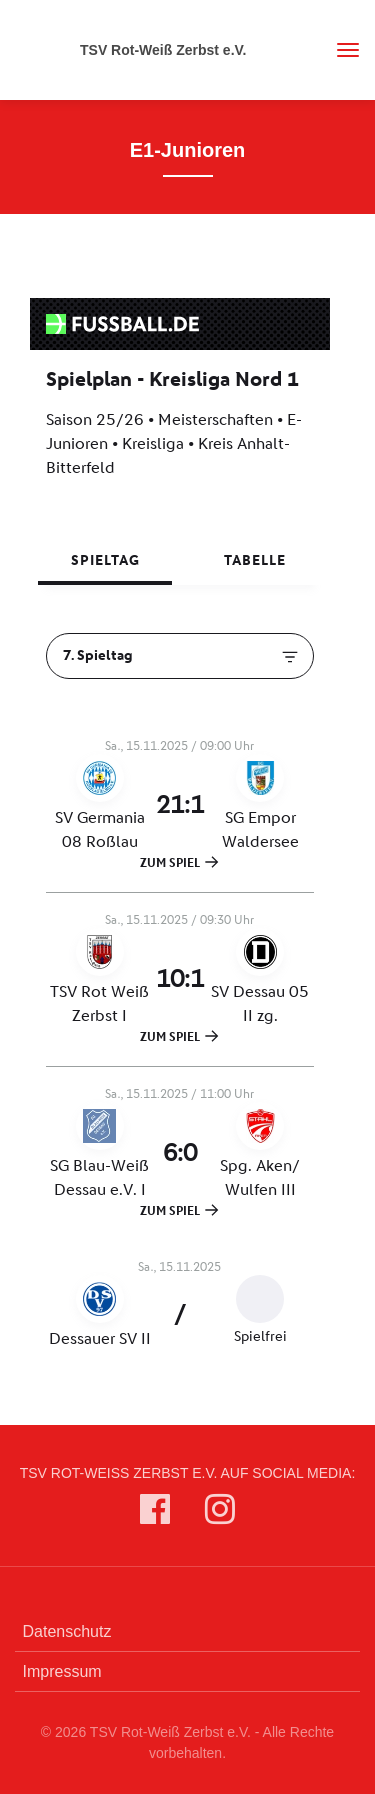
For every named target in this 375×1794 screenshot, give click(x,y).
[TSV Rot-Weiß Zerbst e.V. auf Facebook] (155, 1513)
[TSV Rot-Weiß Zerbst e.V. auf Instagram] (220, 1513)
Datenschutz (67, 1631)
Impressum (62, 1671)
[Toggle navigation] (340, 50)
